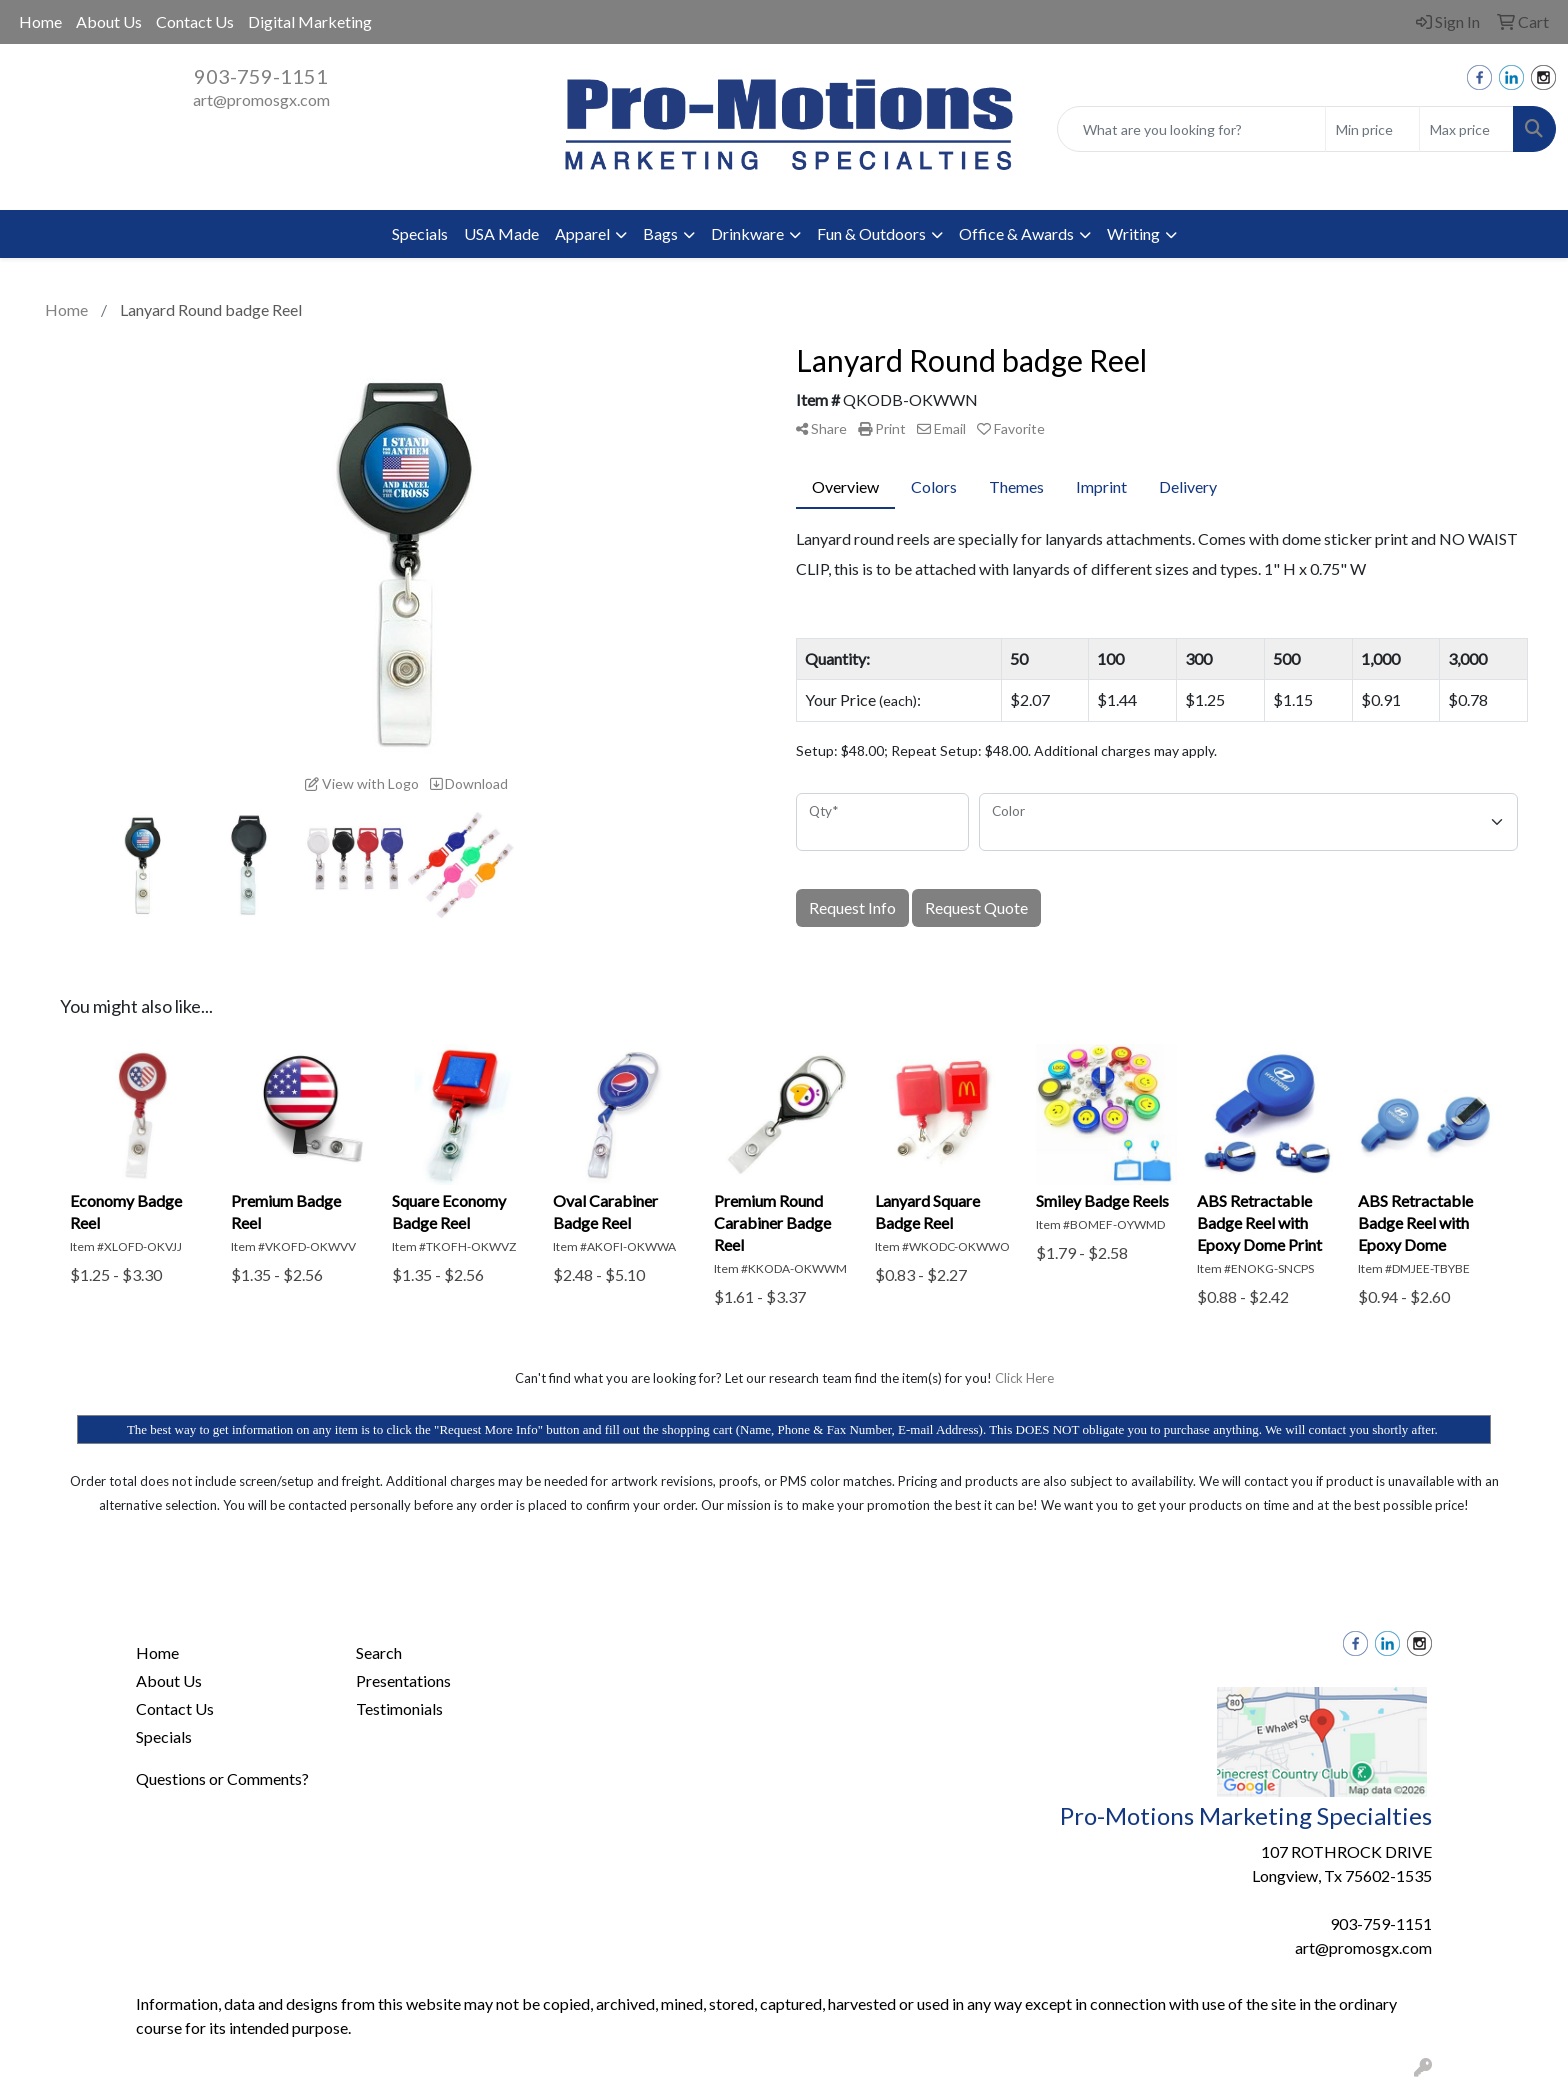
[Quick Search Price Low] (1372, 129)
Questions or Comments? (222, 1778)
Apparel (582, 233)
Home (40, 21)
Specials (420, 233)
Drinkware (747, 233)
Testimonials (399, 1708)
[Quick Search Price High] (1466, 129)
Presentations (403, 1680)
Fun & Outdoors (871, 233)
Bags (660, 233)
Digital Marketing (310, 21)
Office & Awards (1016, 233)
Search (379, 1652)
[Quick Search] (1191, 129)
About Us (109, 21)
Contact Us (195, 21)
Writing (1133, 233)
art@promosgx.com (261, 99)
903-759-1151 (261, 76)
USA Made (501, 233)
